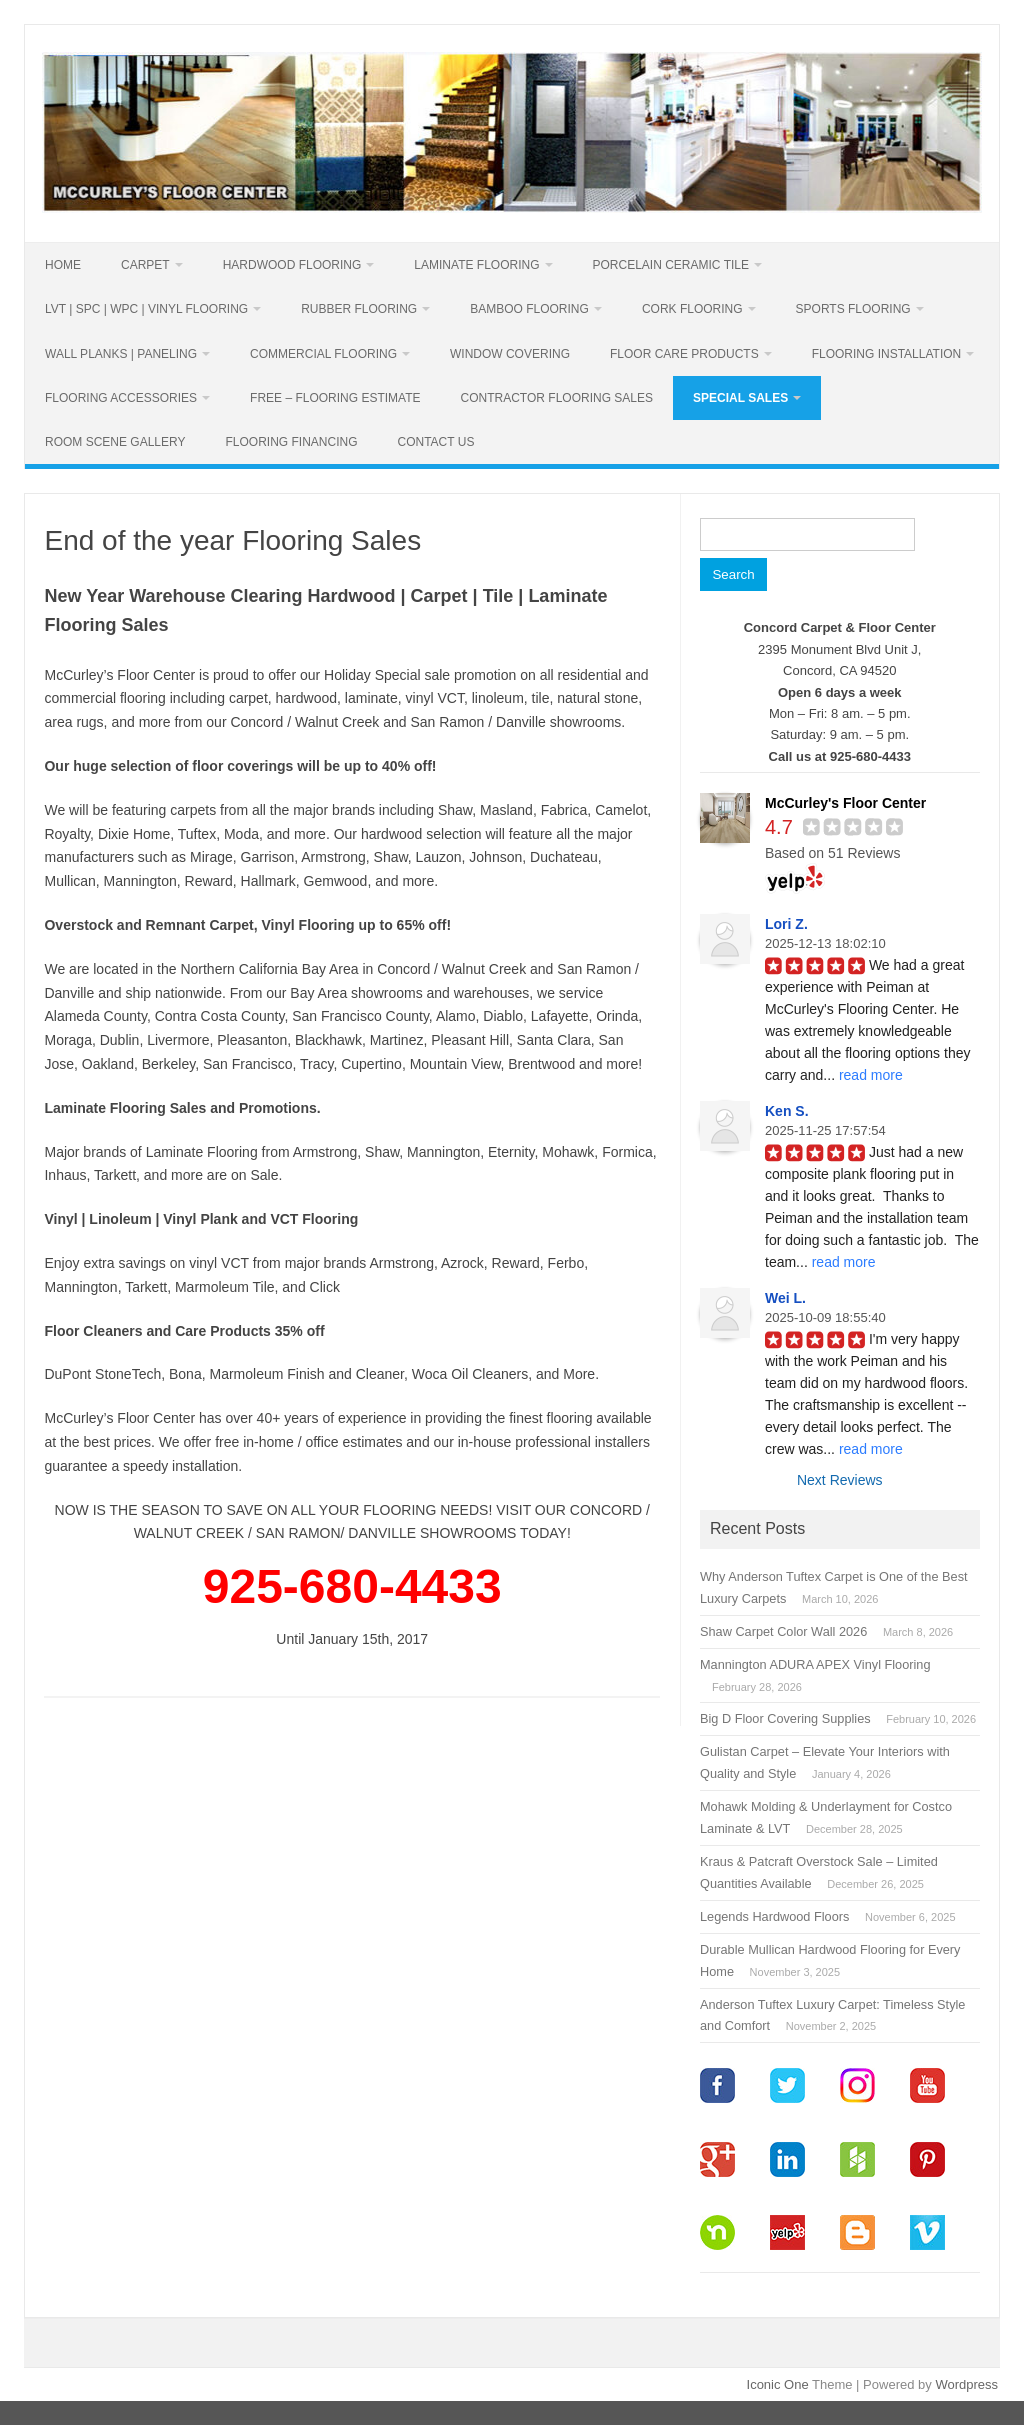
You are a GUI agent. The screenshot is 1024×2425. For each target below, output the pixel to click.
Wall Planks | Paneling (121, 354)
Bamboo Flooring (529, 309)
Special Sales (740, 398)
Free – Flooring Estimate (335, 398)
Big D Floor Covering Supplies (785, 1718)
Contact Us (436, 442)
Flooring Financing (291, 442)
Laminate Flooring (476, 265)
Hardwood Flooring (292, 265)
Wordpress (966, 2384)
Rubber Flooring (359, 309)
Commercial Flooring (323, 354)
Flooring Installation (887, 354)
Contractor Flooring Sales (557, 398)
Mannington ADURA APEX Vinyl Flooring (815, 1664)
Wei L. (785, 1298)
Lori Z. (786, 924)
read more (871, 1075)
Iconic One (778, 2384)
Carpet (145, 265)
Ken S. (787, 1111)
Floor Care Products (684, 354)
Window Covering (510, 354)
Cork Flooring (692, 309)
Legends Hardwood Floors (774, 1916)
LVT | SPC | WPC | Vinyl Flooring (146, 309)
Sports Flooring (853, 309)
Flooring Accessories (121, 398)
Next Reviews (840, 1480)
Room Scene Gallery (115, 442)
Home (63, 265)
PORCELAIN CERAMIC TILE (671, 265)
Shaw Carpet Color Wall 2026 (783, 1631)
